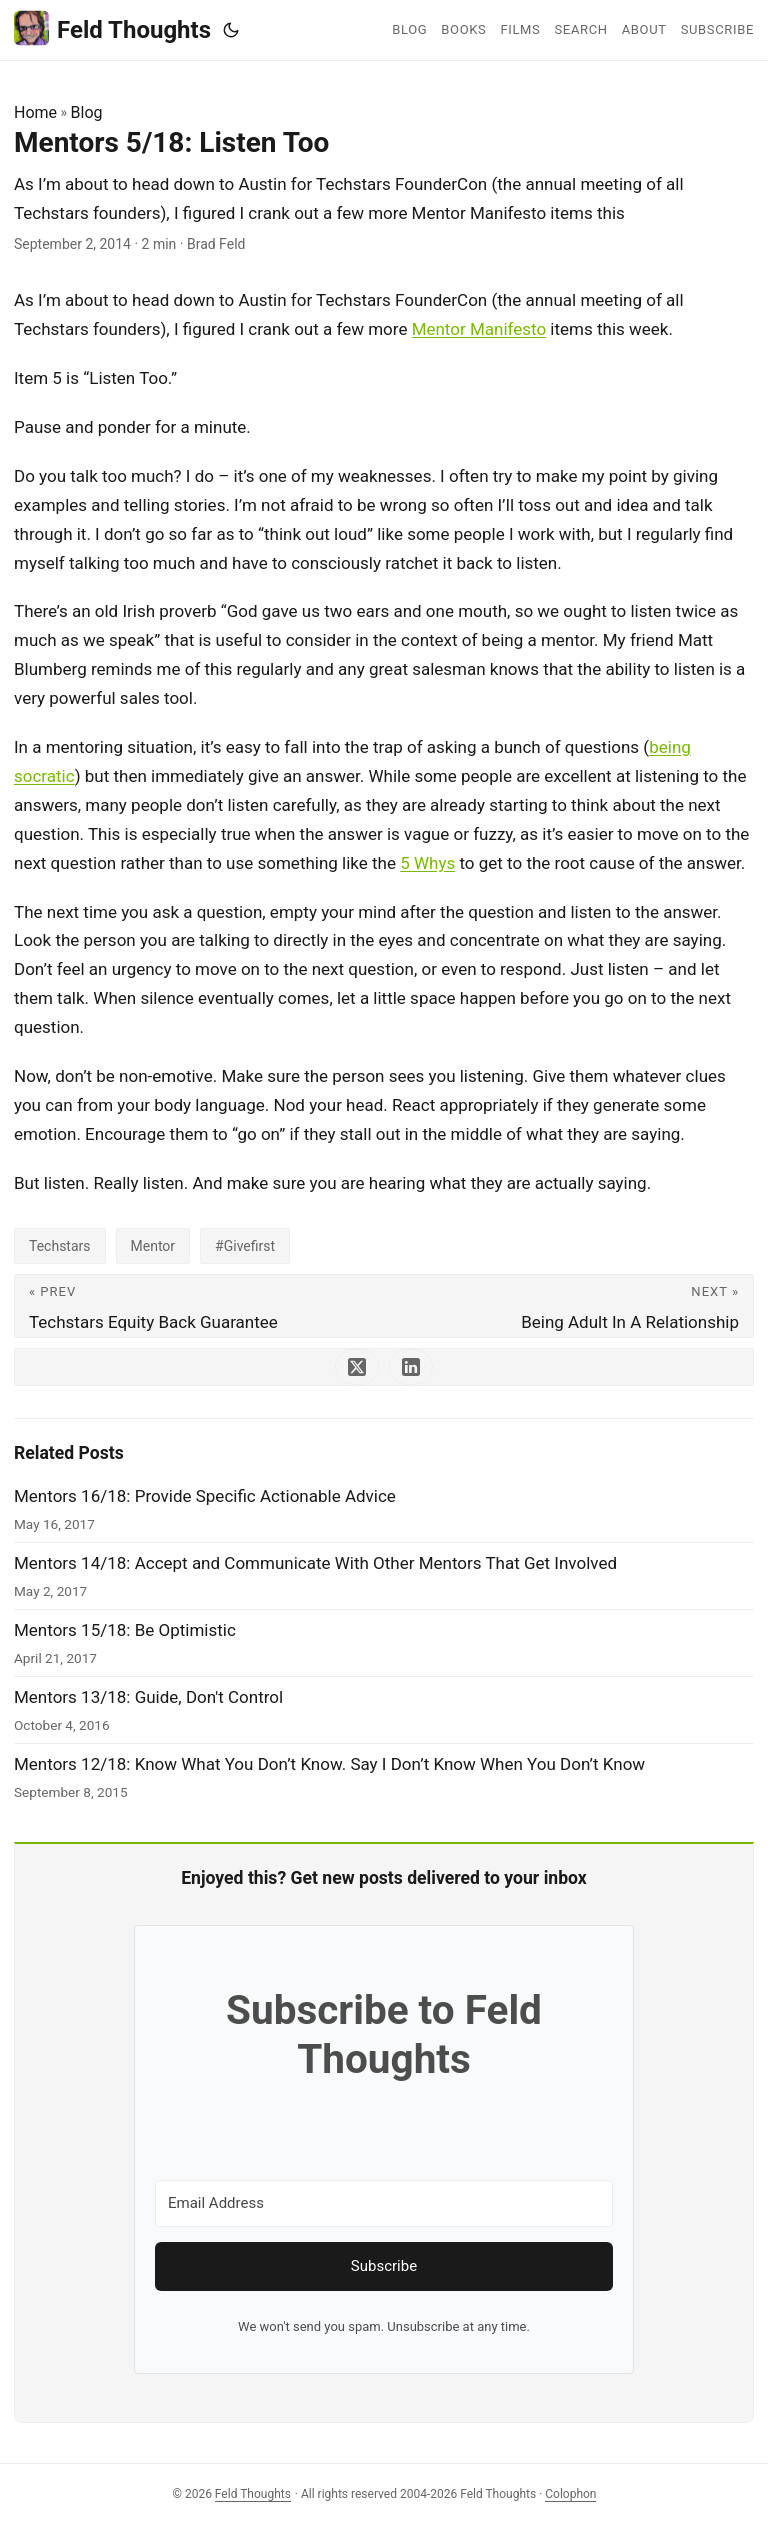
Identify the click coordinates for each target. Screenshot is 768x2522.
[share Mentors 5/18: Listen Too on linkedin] (411, 1367)
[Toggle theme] (231, 30)
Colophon (570, 2494)
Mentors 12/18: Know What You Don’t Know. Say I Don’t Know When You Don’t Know (329, 1764)
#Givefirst (245, 1246)
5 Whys (427, 863)
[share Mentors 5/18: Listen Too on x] (357, 1367)
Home (35, 112)
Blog (87, 112)
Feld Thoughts (112, 28)
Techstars (60, 1246)
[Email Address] (384, 2203)
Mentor (153, 1246)
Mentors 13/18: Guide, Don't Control (148, 1697)
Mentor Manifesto (479, 329)
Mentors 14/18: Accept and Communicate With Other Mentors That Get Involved (315, 1563)
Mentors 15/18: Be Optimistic (125, 1630)
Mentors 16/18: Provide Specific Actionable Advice (205, 1496)
